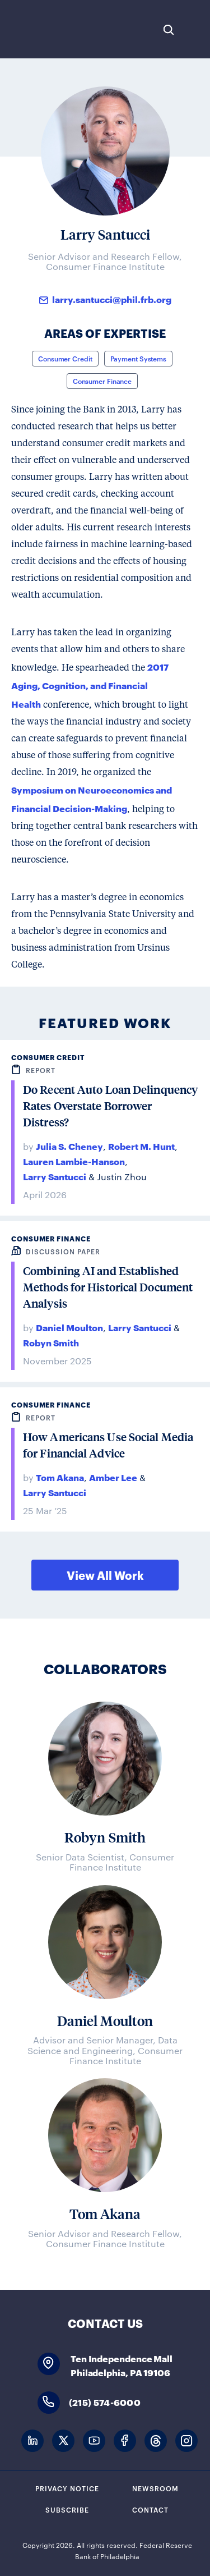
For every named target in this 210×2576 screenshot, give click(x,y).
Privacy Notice (67, 2488)
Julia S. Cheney (69, 1145)
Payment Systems (138, 358)
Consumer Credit (65, 358)
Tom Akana (60, 1476)
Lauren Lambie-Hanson (74, 1160)
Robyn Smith (51, 1342)
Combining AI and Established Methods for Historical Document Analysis (108, 1287)
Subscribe (67, 2509)
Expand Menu (196, 30)
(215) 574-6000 (105, 2401)
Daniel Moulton (69, 1327)
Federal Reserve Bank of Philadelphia (46, 29)
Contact (150, 2509)
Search (169, 30)
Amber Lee (113, 1476)
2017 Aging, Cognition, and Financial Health (90, 685)
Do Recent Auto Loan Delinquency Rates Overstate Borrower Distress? (110, 1106)
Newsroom (155, 2488)
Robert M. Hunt (141, 1145)
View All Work (105, 1575)
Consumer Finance (102, 380)
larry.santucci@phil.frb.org (111, 298)
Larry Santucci (54, 1176)
